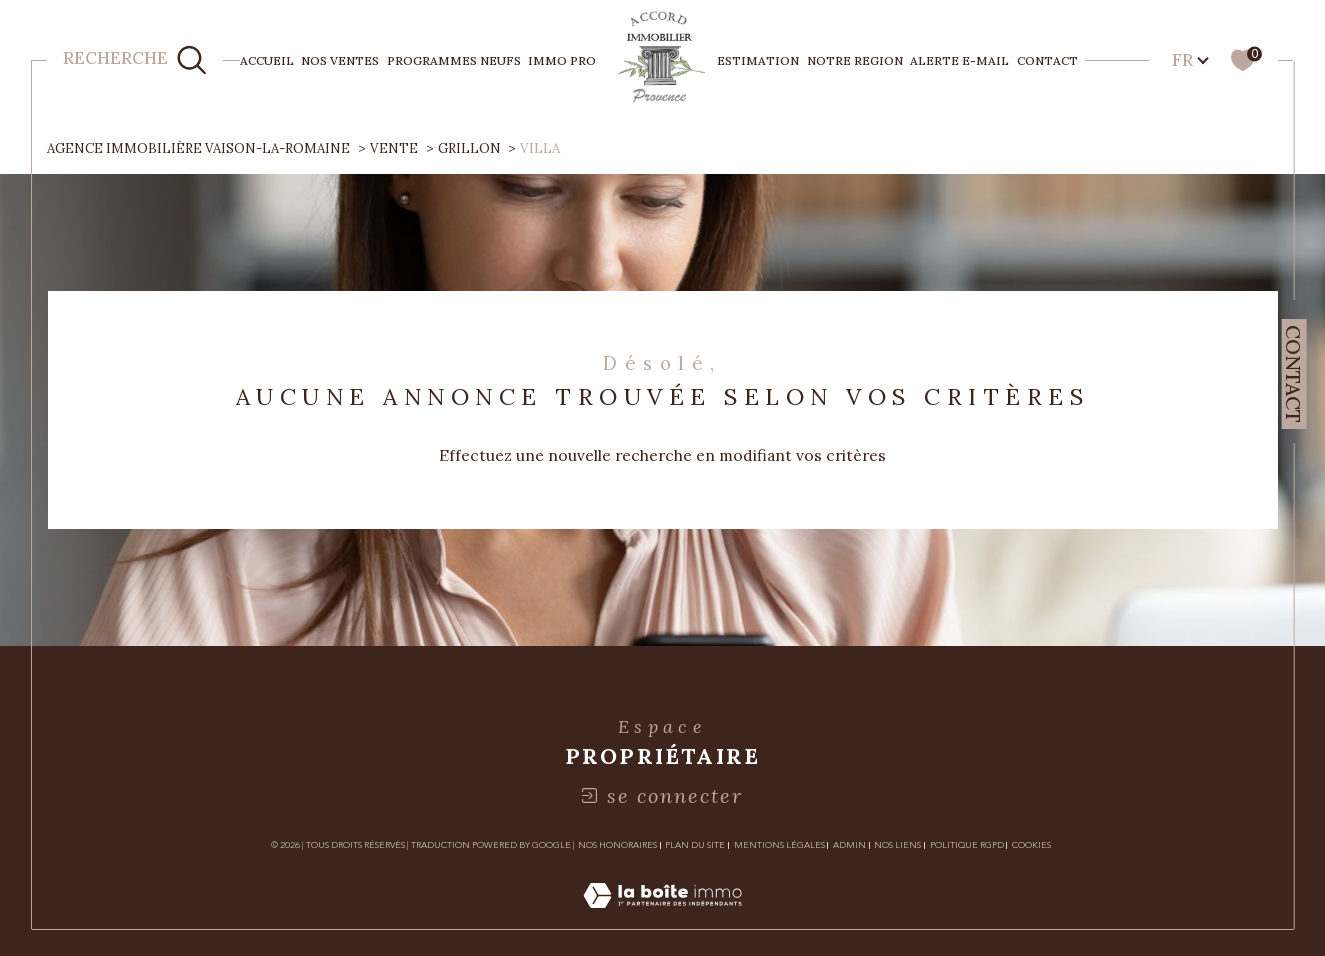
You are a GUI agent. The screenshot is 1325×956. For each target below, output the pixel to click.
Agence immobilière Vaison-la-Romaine (198, 148)
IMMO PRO (562, 60)
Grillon (469, 148)
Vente (394, 148)
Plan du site (695, 845)
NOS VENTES (340, 60)
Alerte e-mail (959, 60)
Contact (1047, 60)
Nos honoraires (617, 845)
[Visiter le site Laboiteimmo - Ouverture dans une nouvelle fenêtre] (662, 917)
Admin (849, 845)
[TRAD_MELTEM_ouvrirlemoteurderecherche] (135, 60)
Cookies (1031, 845)
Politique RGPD (967, 845)
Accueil (267, 60)
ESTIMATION (758, 60)
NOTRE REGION (855, 60)
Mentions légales (779, 845)
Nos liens (897, 845)
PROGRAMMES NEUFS (454, 60)
